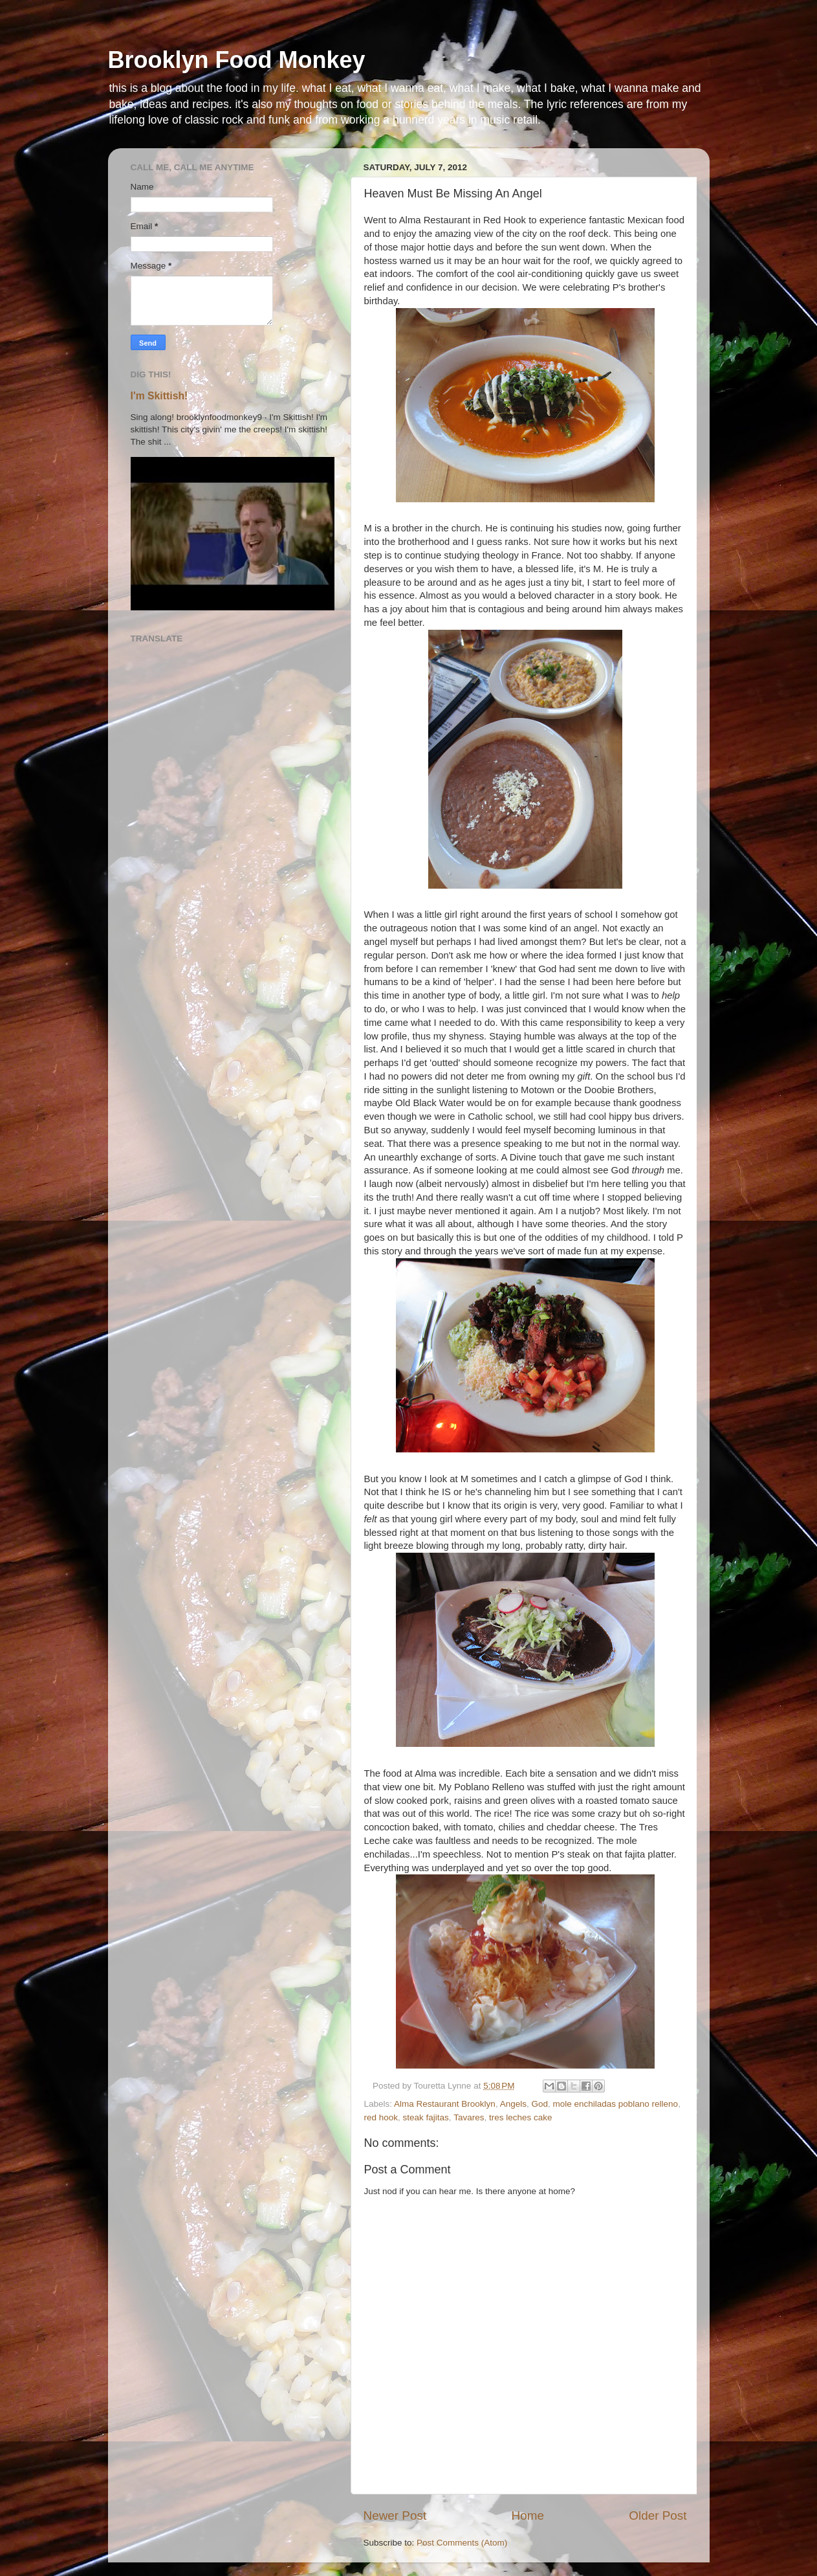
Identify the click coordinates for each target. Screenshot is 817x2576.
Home (528, 2515)
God (539, 2104)
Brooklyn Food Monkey (236, 60)
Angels (513, 2104)
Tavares (468, 2117)
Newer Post (395, 2515)
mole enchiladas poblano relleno (615, 2104)
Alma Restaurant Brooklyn (445, 2104)
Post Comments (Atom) (462, 2543)
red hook (381, 2117)
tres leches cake (520, 2117)
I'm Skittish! (159, 395)
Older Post (657, 2515)
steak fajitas (426, 2117)
